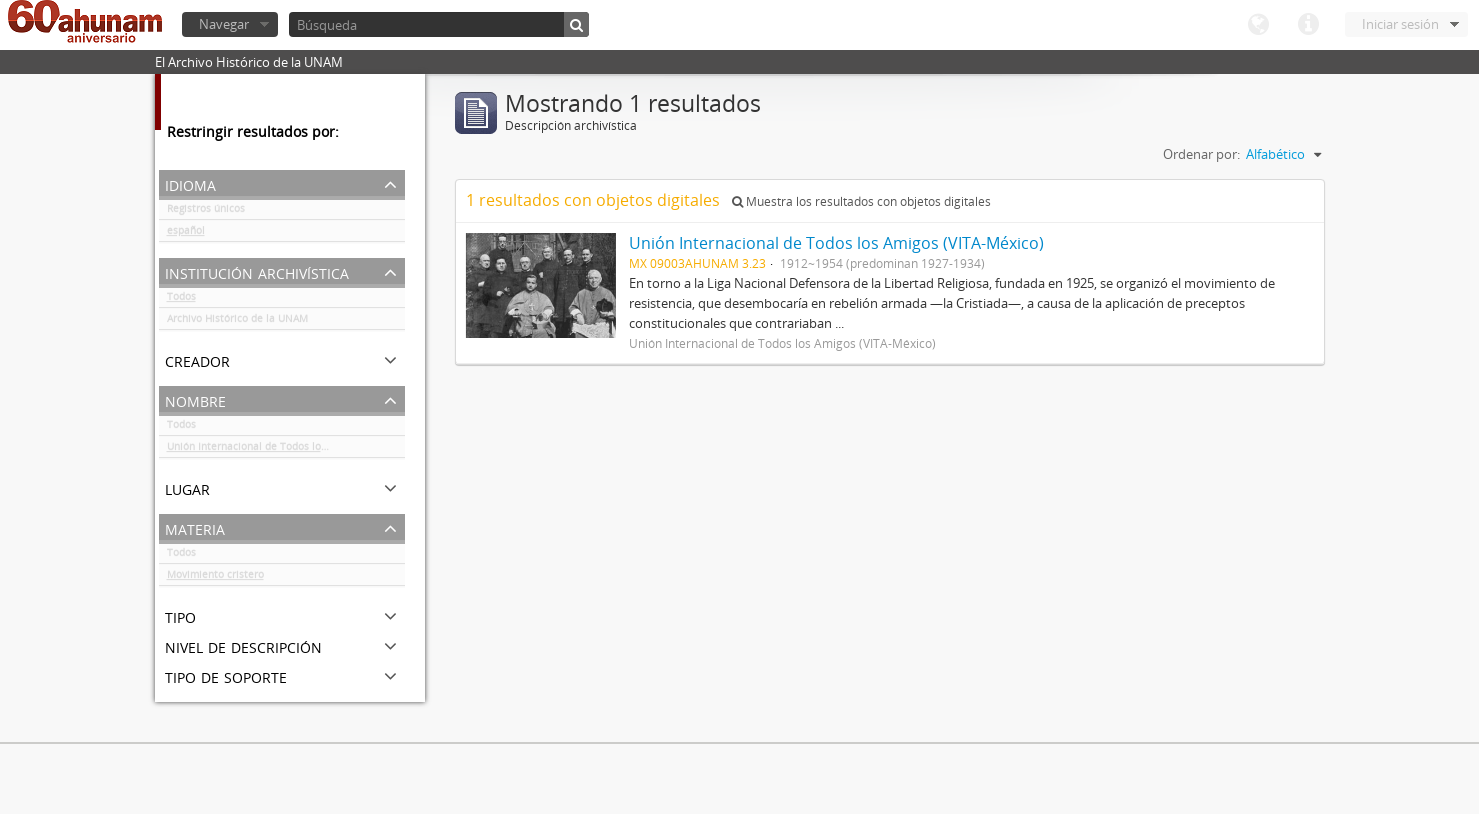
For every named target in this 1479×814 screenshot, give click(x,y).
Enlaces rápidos (1308, 25)
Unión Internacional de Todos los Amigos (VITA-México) (286, 450)
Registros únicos (206, 212)
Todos (181, 300)
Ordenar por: (1201, 154)
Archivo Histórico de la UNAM (237, 322)
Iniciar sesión (1400, 24)
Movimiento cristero (215, 578)
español (186, 234)
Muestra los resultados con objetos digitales (861, 201)
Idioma (1258, 25)
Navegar (224, 24)
